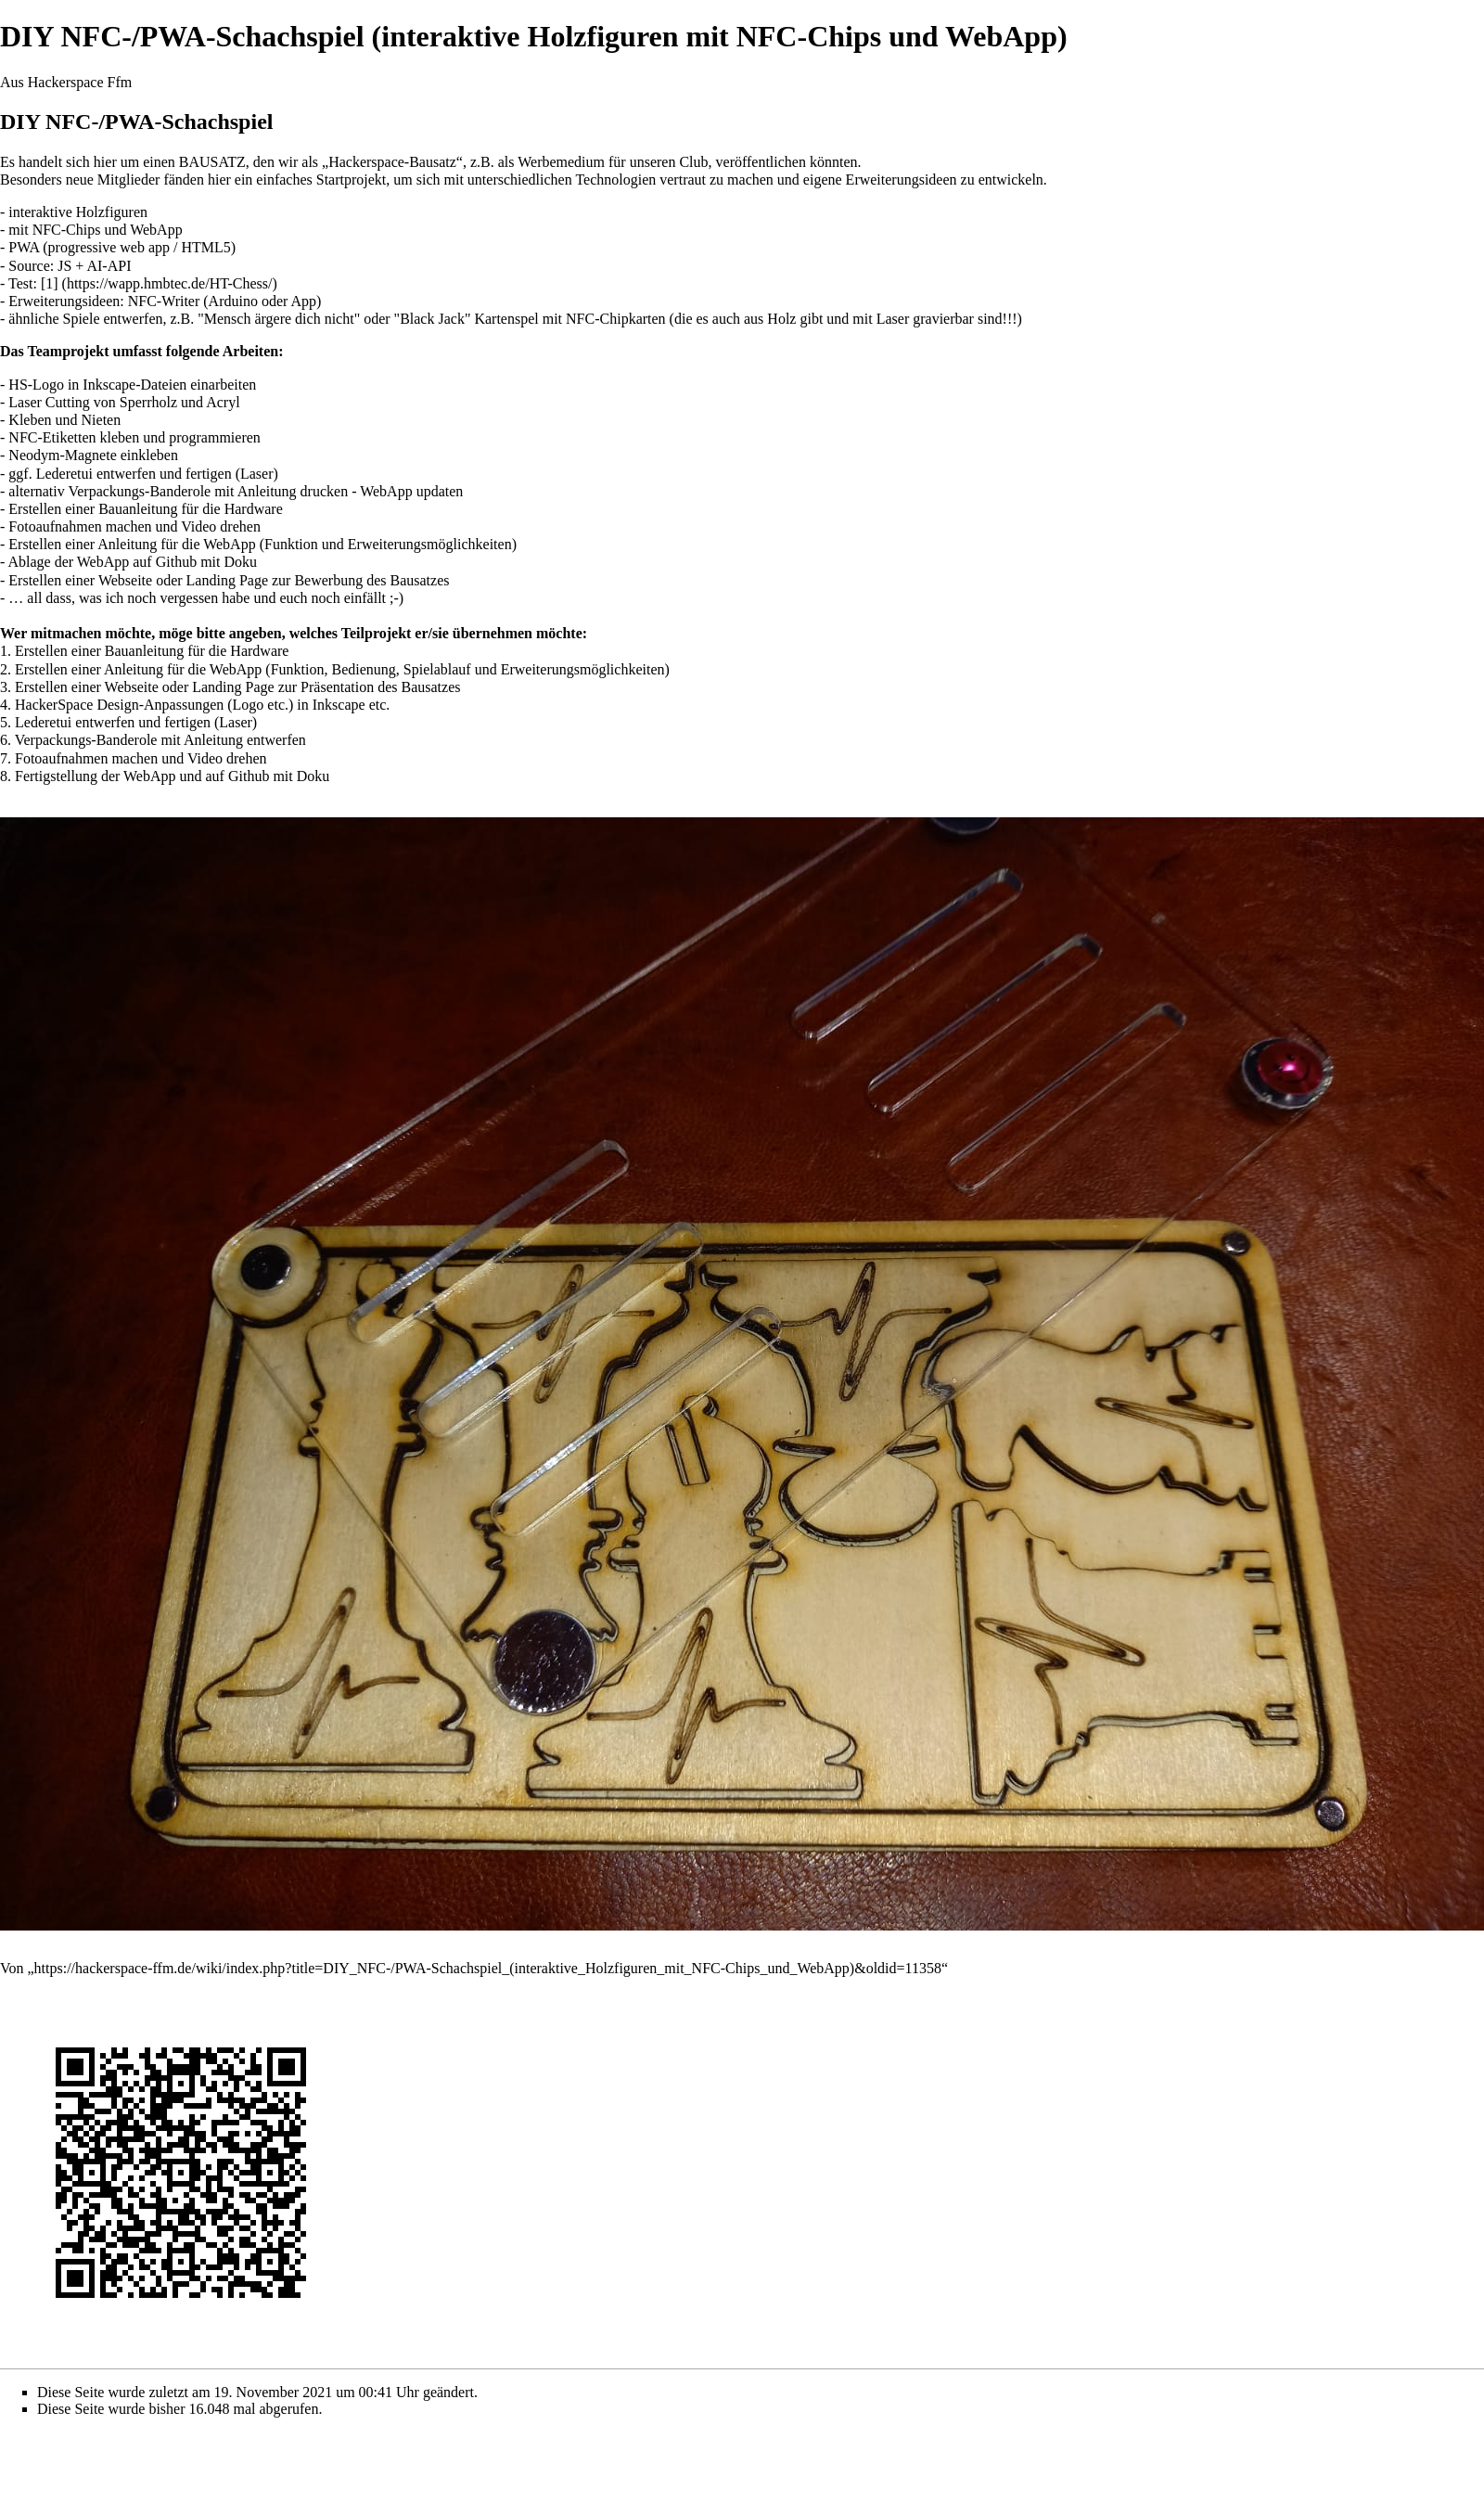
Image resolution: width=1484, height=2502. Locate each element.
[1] (49, 283)
